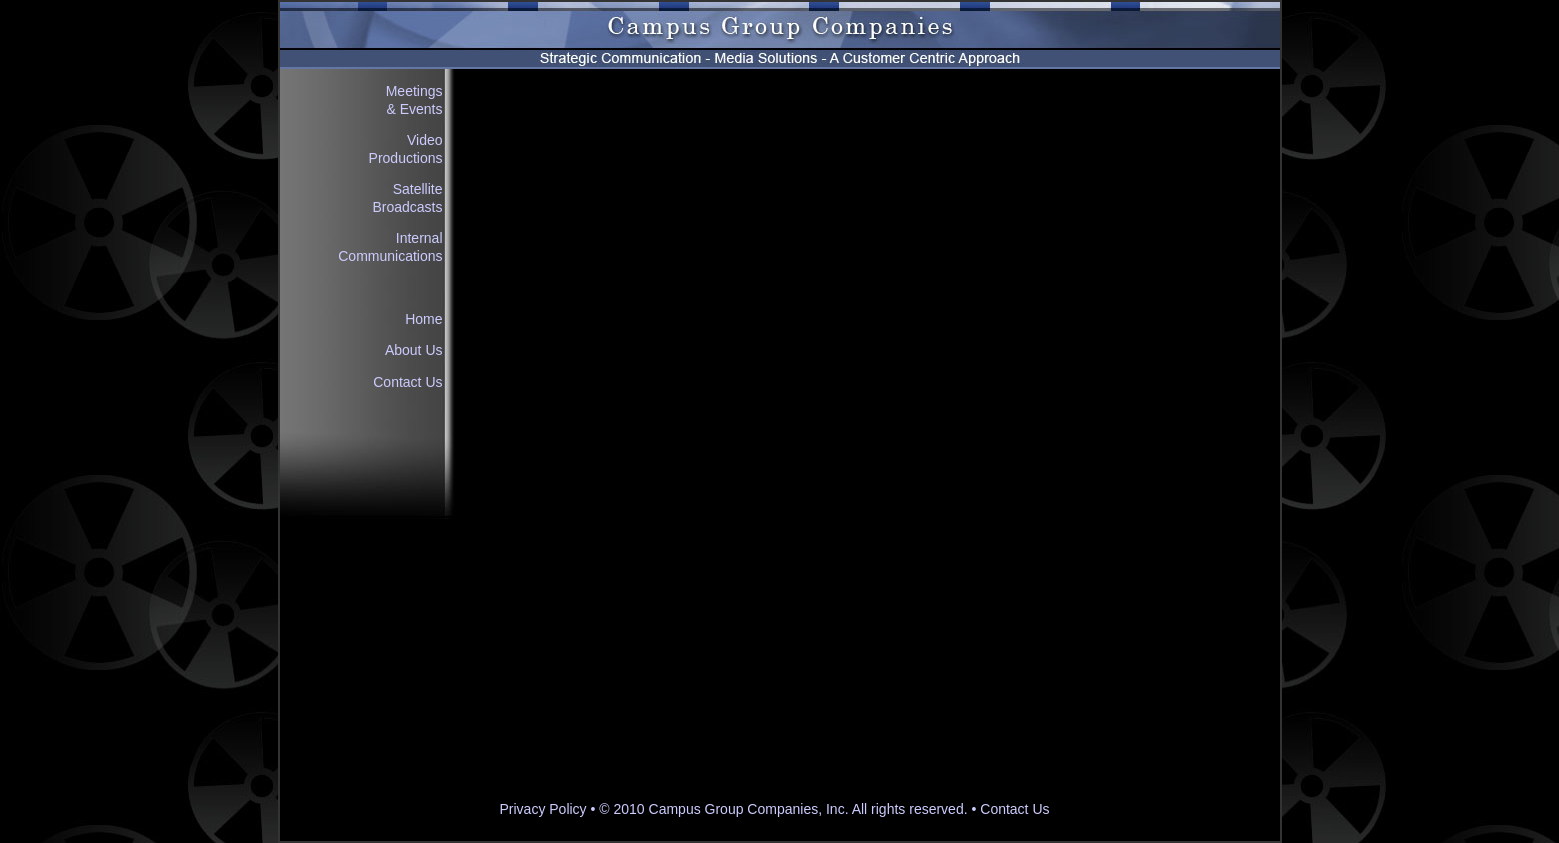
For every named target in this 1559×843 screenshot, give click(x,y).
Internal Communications (390, 247)
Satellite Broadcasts (407, 198)
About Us (414, 350)
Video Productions (406, 149)
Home (423, 319)
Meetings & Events (414, 100)
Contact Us (407, 382)
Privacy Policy (542, 809)
